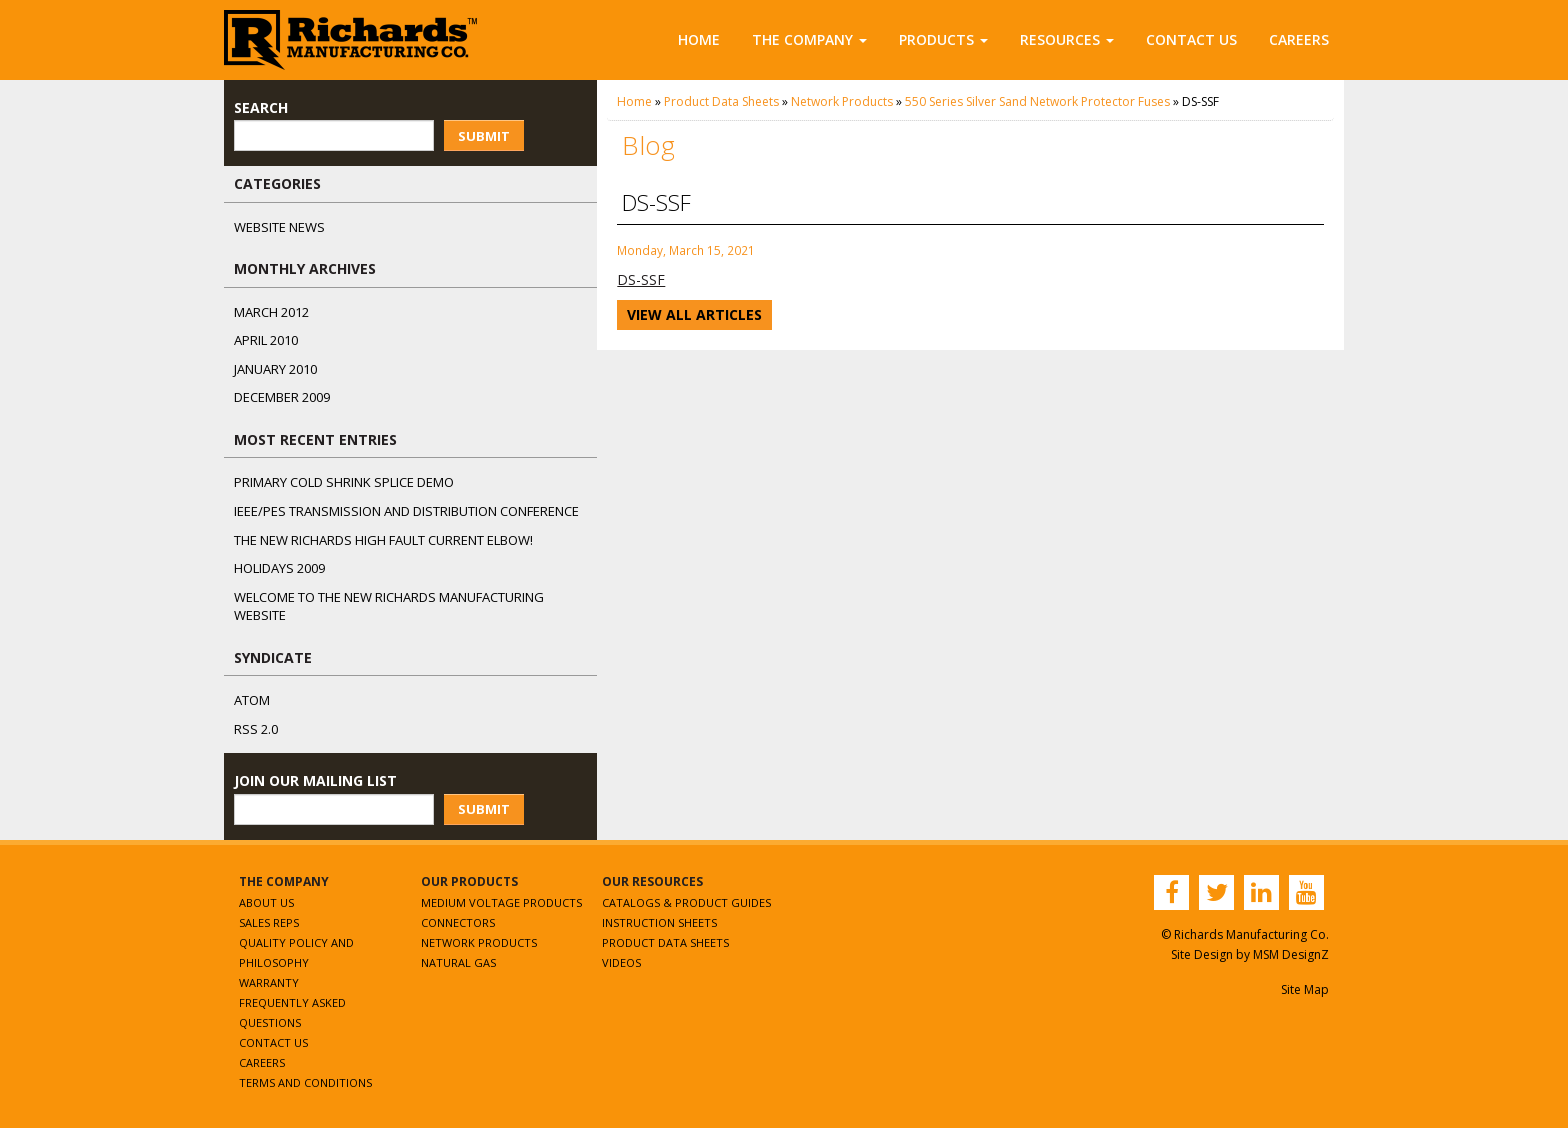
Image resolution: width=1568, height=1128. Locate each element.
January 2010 (275, 369)
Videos (621, 962)
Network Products (842, 101)
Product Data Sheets (721, 101)
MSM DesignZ (1291, 954)
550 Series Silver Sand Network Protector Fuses (1037, 101)
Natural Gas (458, 962)
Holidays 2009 (279, 568)
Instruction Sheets (659, 922)
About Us (266, 902)
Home (699, 39)
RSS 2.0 (256, 729)
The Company (809, 39)
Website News (279, 227)
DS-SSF (641, 279)
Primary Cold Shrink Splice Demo (344, 482)
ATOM (252, 700)
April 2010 (266, 340)
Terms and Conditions (305, 1082)
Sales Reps (269, 922)
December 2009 (282, 397)
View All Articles (694, 314)
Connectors (458, 922)
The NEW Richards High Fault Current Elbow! (383, 540)
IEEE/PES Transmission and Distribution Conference (406, 511)
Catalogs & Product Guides (686, 902)
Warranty (269, 982)
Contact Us (1191, 39)
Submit (484, 136)
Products (943, 39)
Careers (1299, 39)
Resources (1067, 39)
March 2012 (271, 312)
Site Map (1305, 989)
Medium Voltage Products (501, 902)
